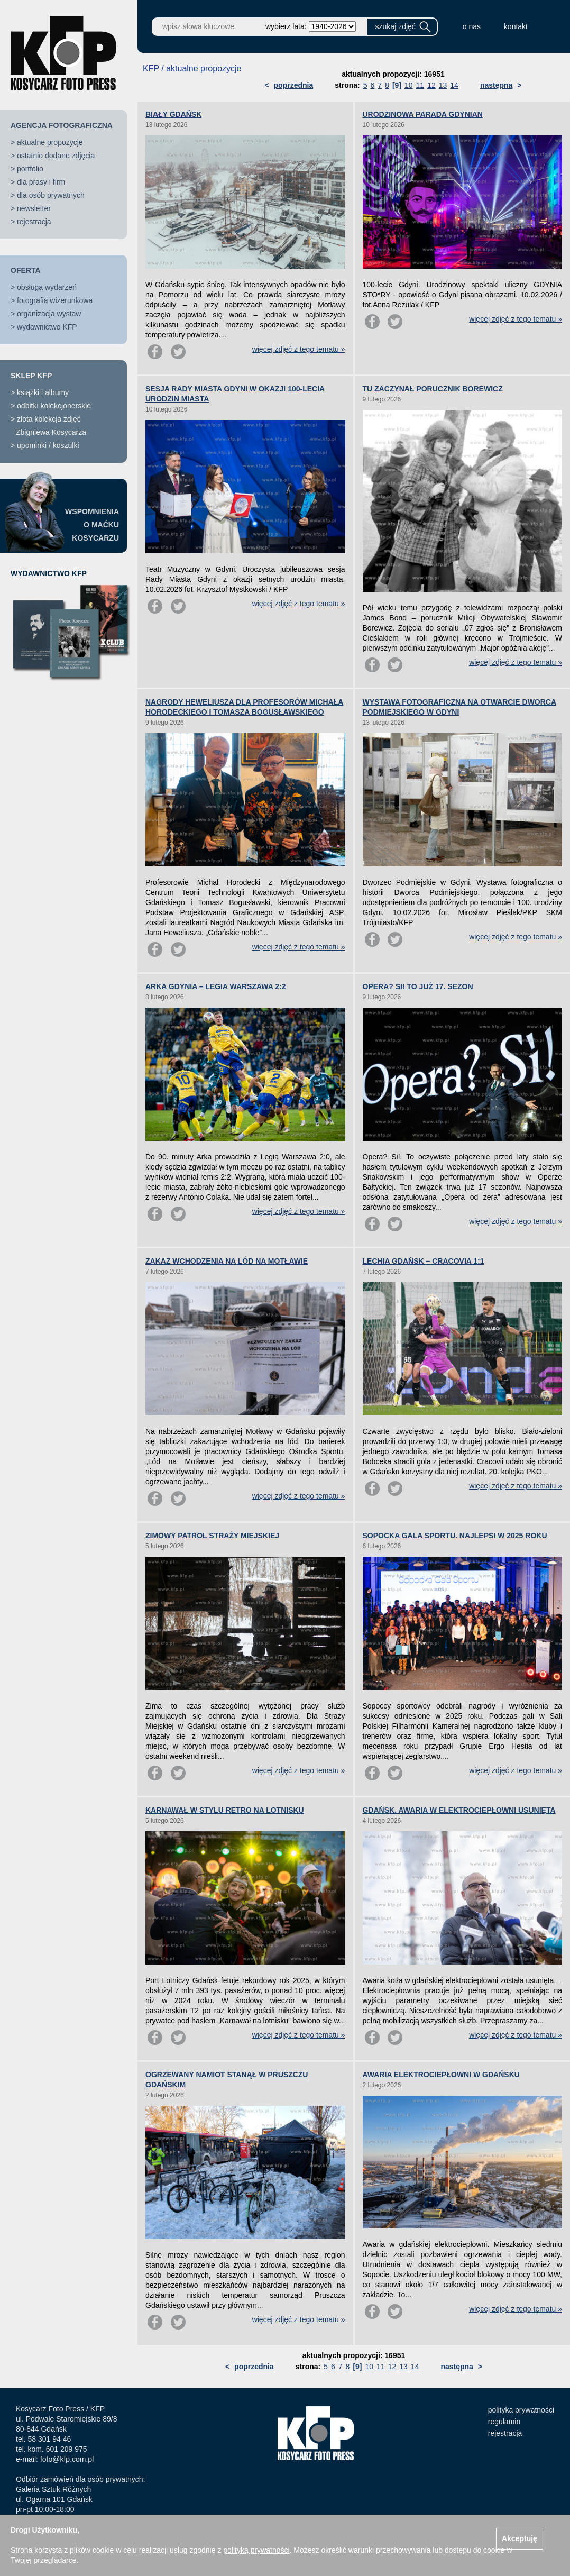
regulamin (504, 2421)
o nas (472, 26)
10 (408, 85)
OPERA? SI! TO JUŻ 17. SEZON (418, 986)
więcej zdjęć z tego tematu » (298, 349)
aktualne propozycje (50, 142)
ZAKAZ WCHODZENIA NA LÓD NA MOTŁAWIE (226, 1261)
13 (443, 85)
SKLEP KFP (31, 375)
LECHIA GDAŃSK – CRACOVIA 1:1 (423, 1261)
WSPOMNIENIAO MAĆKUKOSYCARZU (92, 524)
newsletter (34, 208)
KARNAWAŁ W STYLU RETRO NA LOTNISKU (224, 1810)
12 (431, 85)
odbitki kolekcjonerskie (54, 405)
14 (454, 85)
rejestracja (34, 221)
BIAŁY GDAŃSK (173, 114)
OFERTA (26, 270)
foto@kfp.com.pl (67, 2459)
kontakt (516, 26)
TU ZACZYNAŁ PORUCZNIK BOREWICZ (433, 389)
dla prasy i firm (41, 182)
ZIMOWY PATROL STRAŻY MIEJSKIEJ (212, 1535)
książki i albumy (43, 392)
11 (420, 85)
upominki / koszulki (48, 445)
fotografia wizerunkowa (55, 300)
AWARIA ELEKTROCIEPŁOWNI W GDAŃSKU (441, 2074)
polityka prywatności (521, 2410)
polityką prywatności (256, 2550)
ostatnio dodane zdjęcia (56, 155)
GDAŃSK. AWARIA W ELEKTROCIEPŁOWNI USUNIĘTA (459, 1810)
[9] (396, 85)
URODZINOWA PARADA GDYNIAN (423, 114)
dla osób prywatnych (51, 195)
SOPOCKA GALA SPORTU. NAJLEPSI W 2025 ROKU (455, 1535)
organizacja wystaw (49, 313)
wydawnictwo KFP (47, 327)
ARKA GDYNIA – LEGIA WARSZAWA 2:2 (215, 986)
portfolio (30, 169)
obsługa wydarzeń (47, 287)
